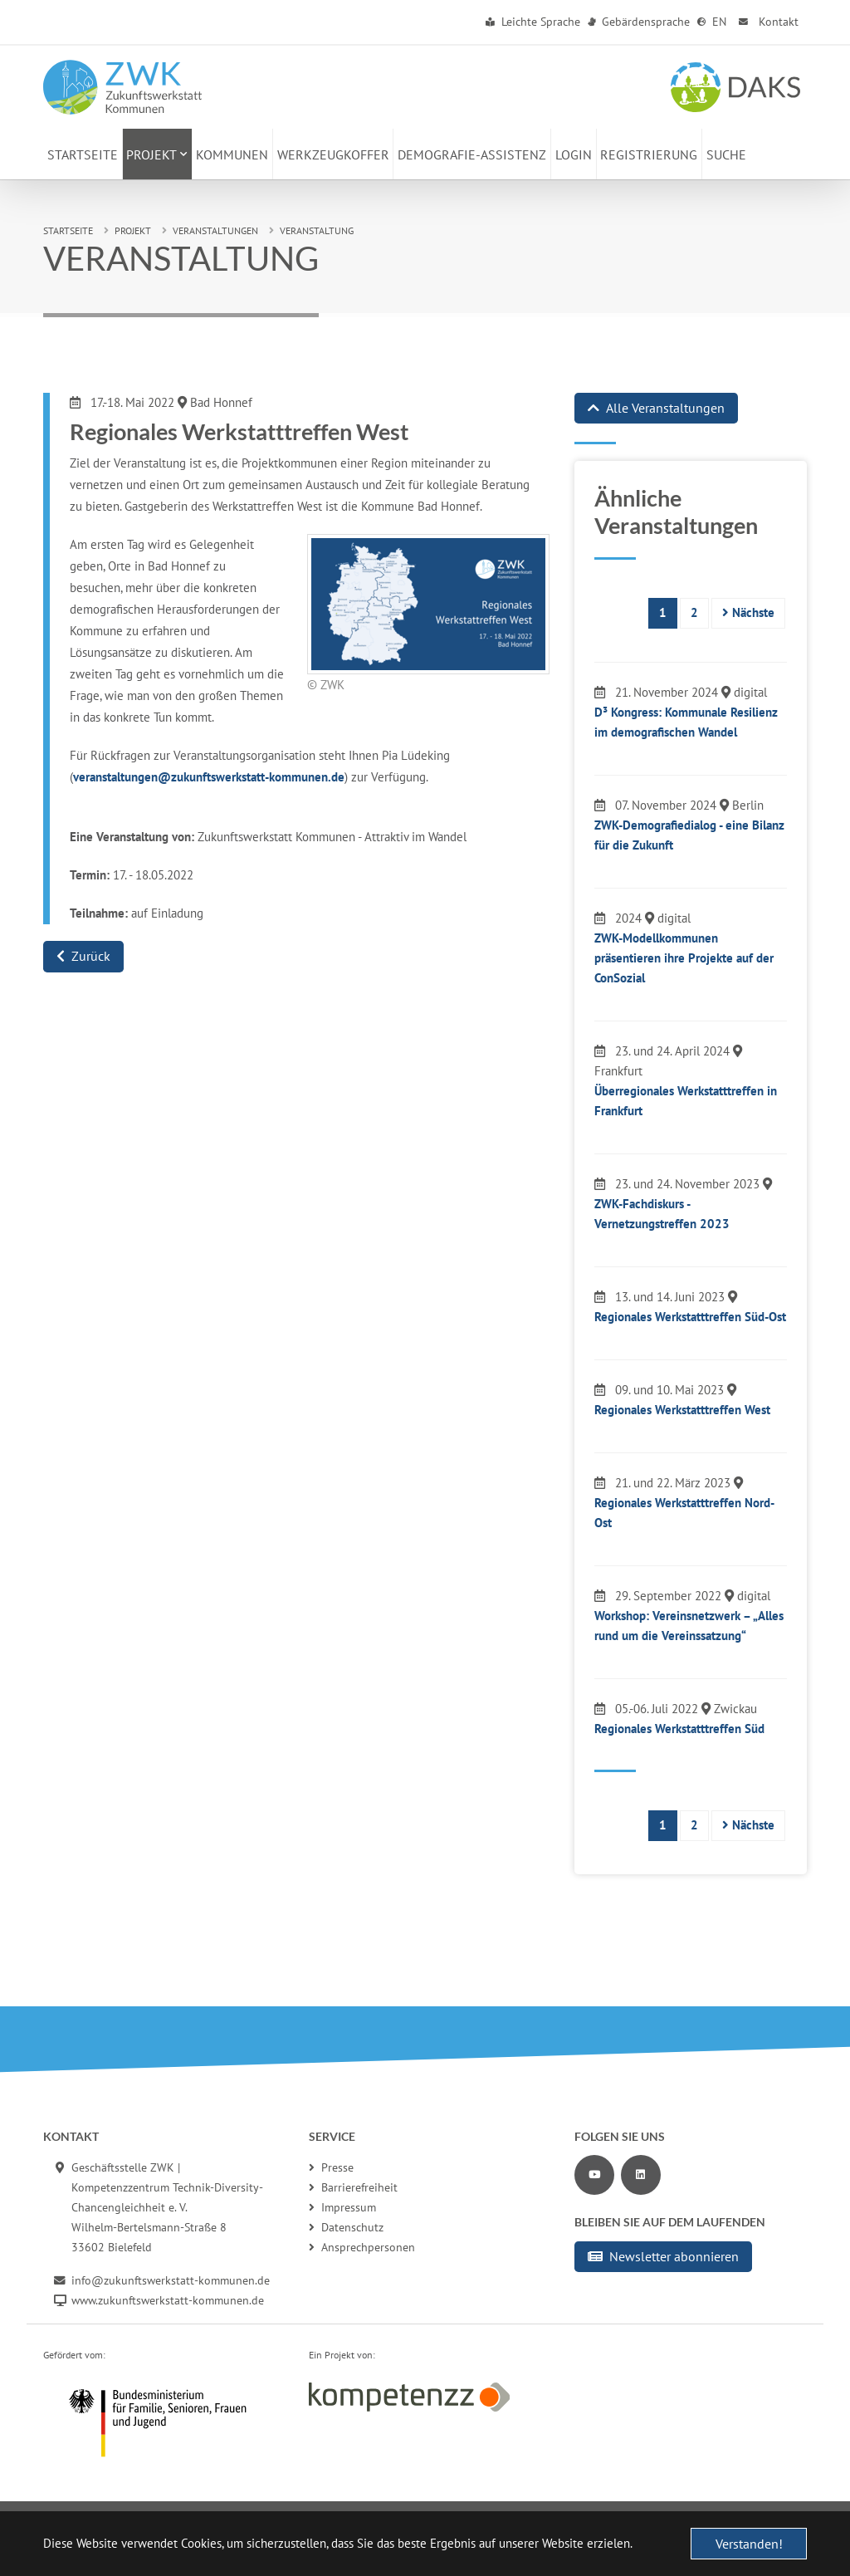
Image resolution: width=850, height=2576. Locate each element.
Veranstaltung (317, 230)
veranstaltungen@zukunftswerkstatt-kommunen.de (208, 777)
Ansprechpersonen (362, 2247)
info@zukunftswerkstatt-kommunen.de (170, 2280)
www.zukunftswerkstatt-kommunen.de (167, 2300)
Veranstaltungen (215, 230)
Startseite (68, 230)
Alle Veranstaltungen (656, 407)
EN (712, 21)
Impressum (342, 2207)
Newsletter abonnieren (663, 2256)
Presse (331, 2167)
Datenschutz (346, 2227)
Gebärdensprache (639, 21)
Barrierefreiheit (353, 2187)
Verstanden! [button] (749, 2543)
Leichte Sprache (533, 21)
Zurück (83, 956)
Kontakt (767, 22)
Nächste (748, 612)
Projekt (133, 230)
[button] (158, 154)
